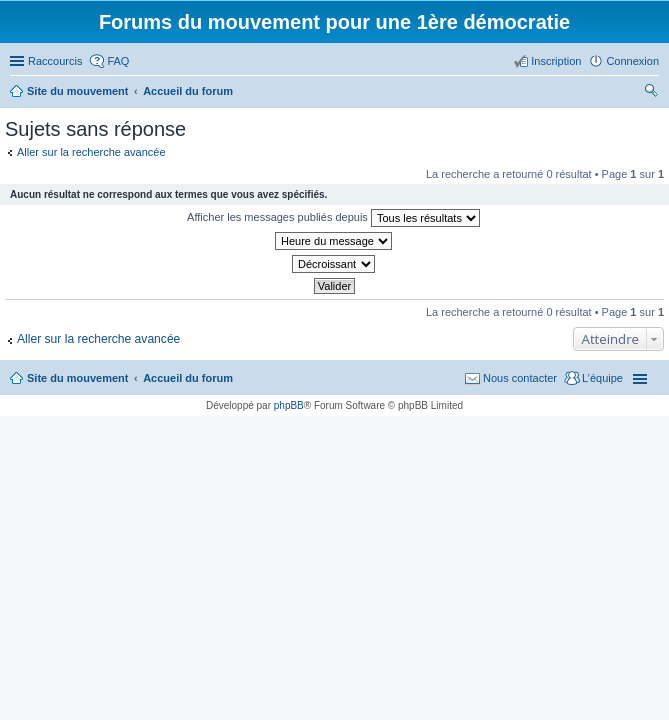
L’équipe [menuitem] (602, 378)
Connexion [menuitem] (632, 61)
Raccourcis (55, 61)
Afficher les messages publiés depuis (333, 218)
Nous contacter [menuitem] (520, 378)
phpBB (289, 405)
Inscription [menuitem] (556, 61)
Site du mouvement (77, 378)
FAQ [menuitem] (118, 61)
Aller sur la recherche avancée (91, 152)
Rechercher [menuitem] (651, 93)
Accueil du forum (188, 378)
